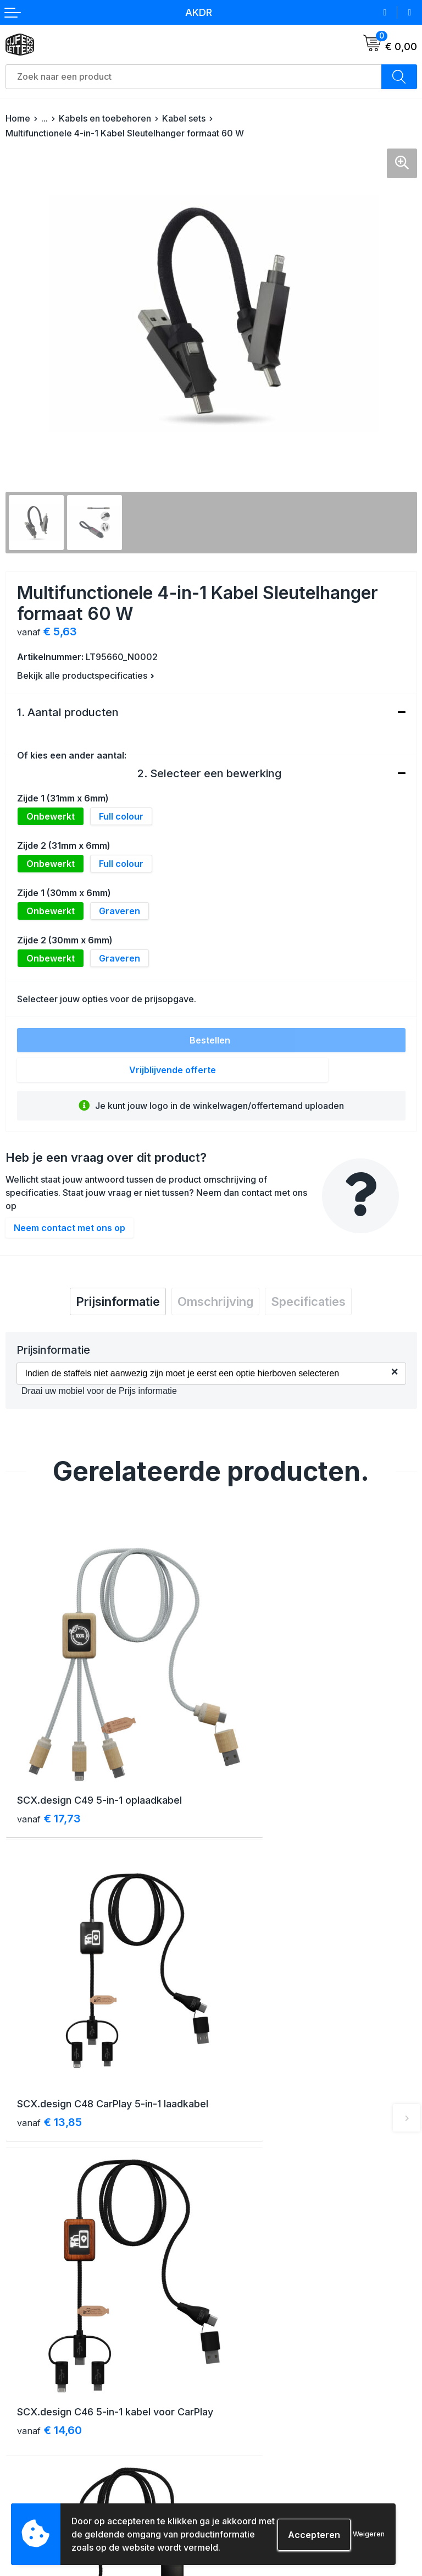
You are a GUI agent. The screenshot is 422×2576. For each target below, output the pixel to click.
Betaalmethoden (37, 2438)
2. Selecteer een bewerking (209, 773)
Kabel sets (184, 118)
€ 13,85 (255, 1781)
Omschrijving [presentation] (215, 1301)
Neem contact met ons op (69, 1227)
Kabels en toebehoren (105, 118)
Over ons (233, 2240)
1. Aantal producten (68, 712)
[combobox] (193, 76)
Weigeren (369, 2534)
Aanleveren (27, 2477)
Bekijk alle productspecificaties (85, 675)
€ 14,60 (49, 2052)
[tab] (118, 1301)
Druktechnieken (35, 2497)
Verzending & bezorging (51, 2418)
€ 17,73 (49, 1766)
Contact (231, 2260)
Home (17, 118)
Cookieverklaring (249, 2438)
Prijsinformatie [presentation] (118, 1301)
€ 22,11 (253, 2052)
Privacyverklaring (249, 2458)
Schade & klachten (252, 2477)
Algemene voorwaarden (262, 2418)
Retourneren (29, 2458)
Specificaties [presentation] (308, 1301)
